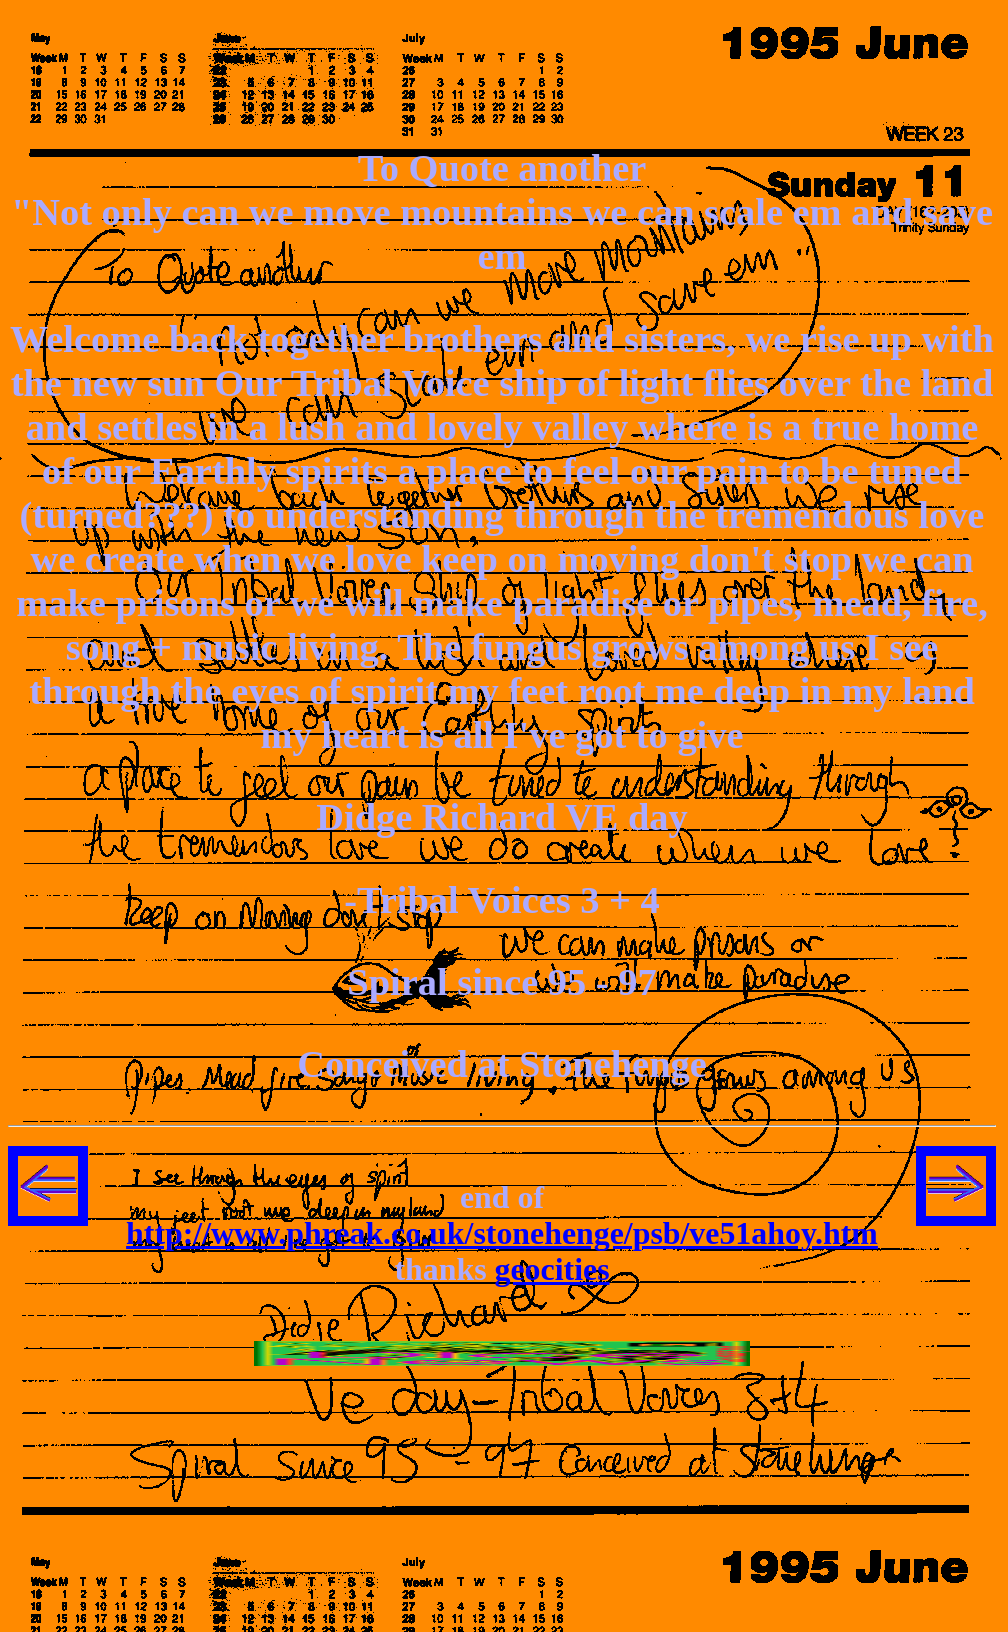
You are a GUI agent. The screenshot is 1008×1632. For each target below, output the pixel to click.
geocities (552, 1269)
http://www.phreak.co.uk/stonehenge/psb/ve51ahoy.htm (502, 1233)
